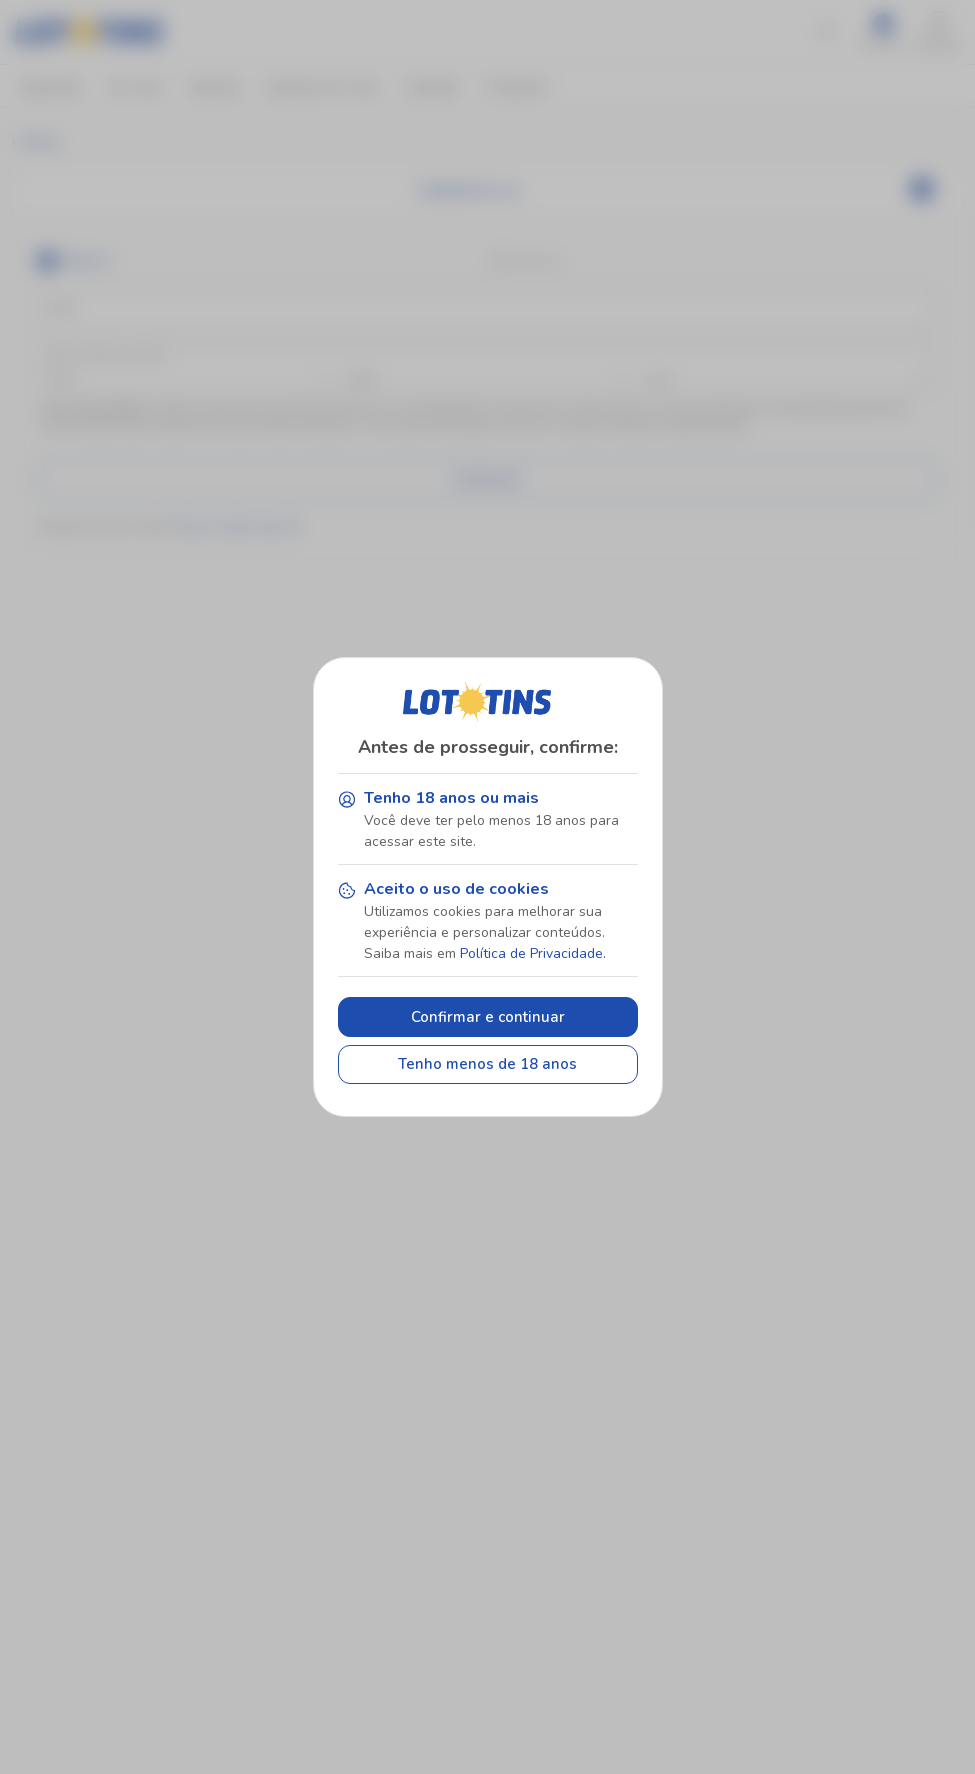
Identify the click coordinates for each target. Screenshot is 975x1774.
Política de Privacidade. (533, 953)
